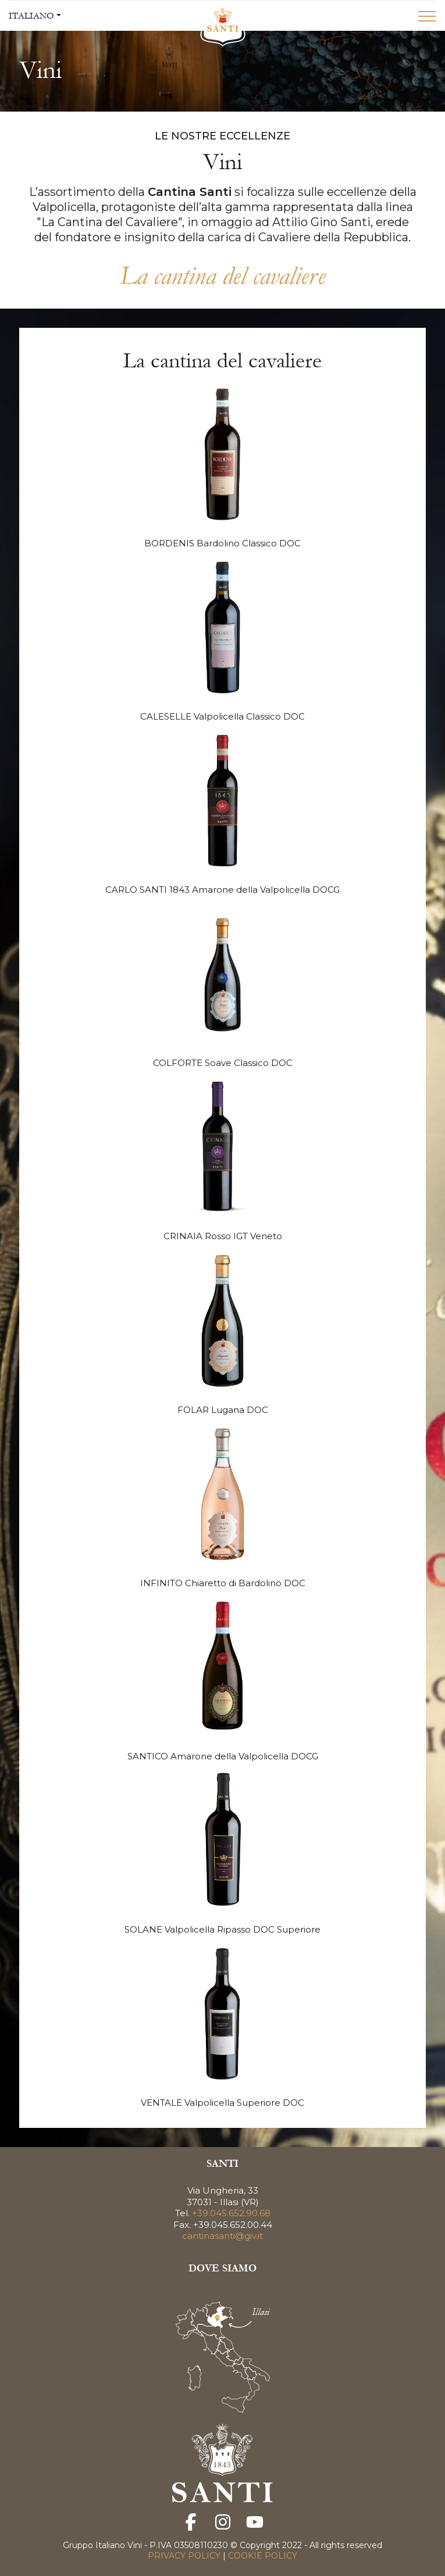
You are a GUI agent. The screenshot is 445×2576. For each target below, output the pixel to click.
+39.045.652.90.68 (231, 2213)
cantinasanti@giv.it (222, 2235)
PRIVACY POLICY (185, 2555)
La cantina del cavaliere (222, 276)
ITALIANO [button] (31, 15)
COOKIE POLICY (261, 2555)
